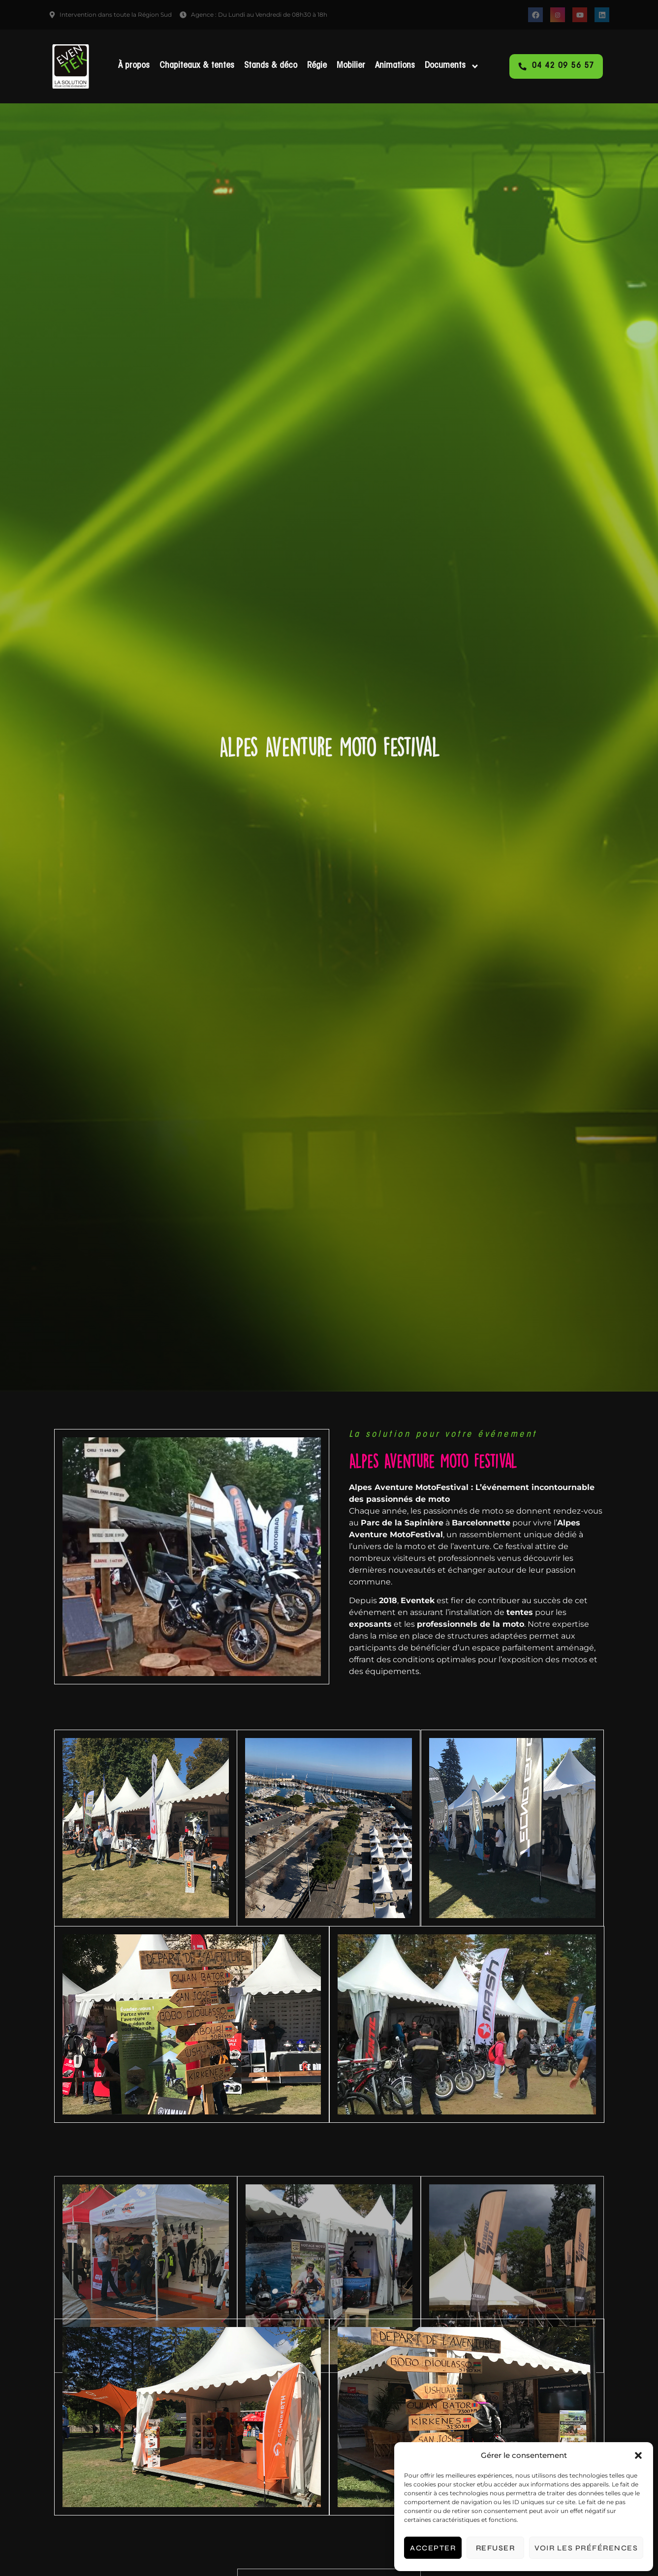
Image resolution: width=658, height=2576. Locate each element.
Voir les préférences (586, 2548)
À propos (134, 66)
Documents (452, 66)
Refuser (495, 2548)
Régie (317, 66)
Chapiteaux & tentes (196, 66)
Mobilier (351, 66)
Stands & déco (270, 66)
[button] (638, 2455)
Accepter (433, 2548)
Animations (395, 66)
